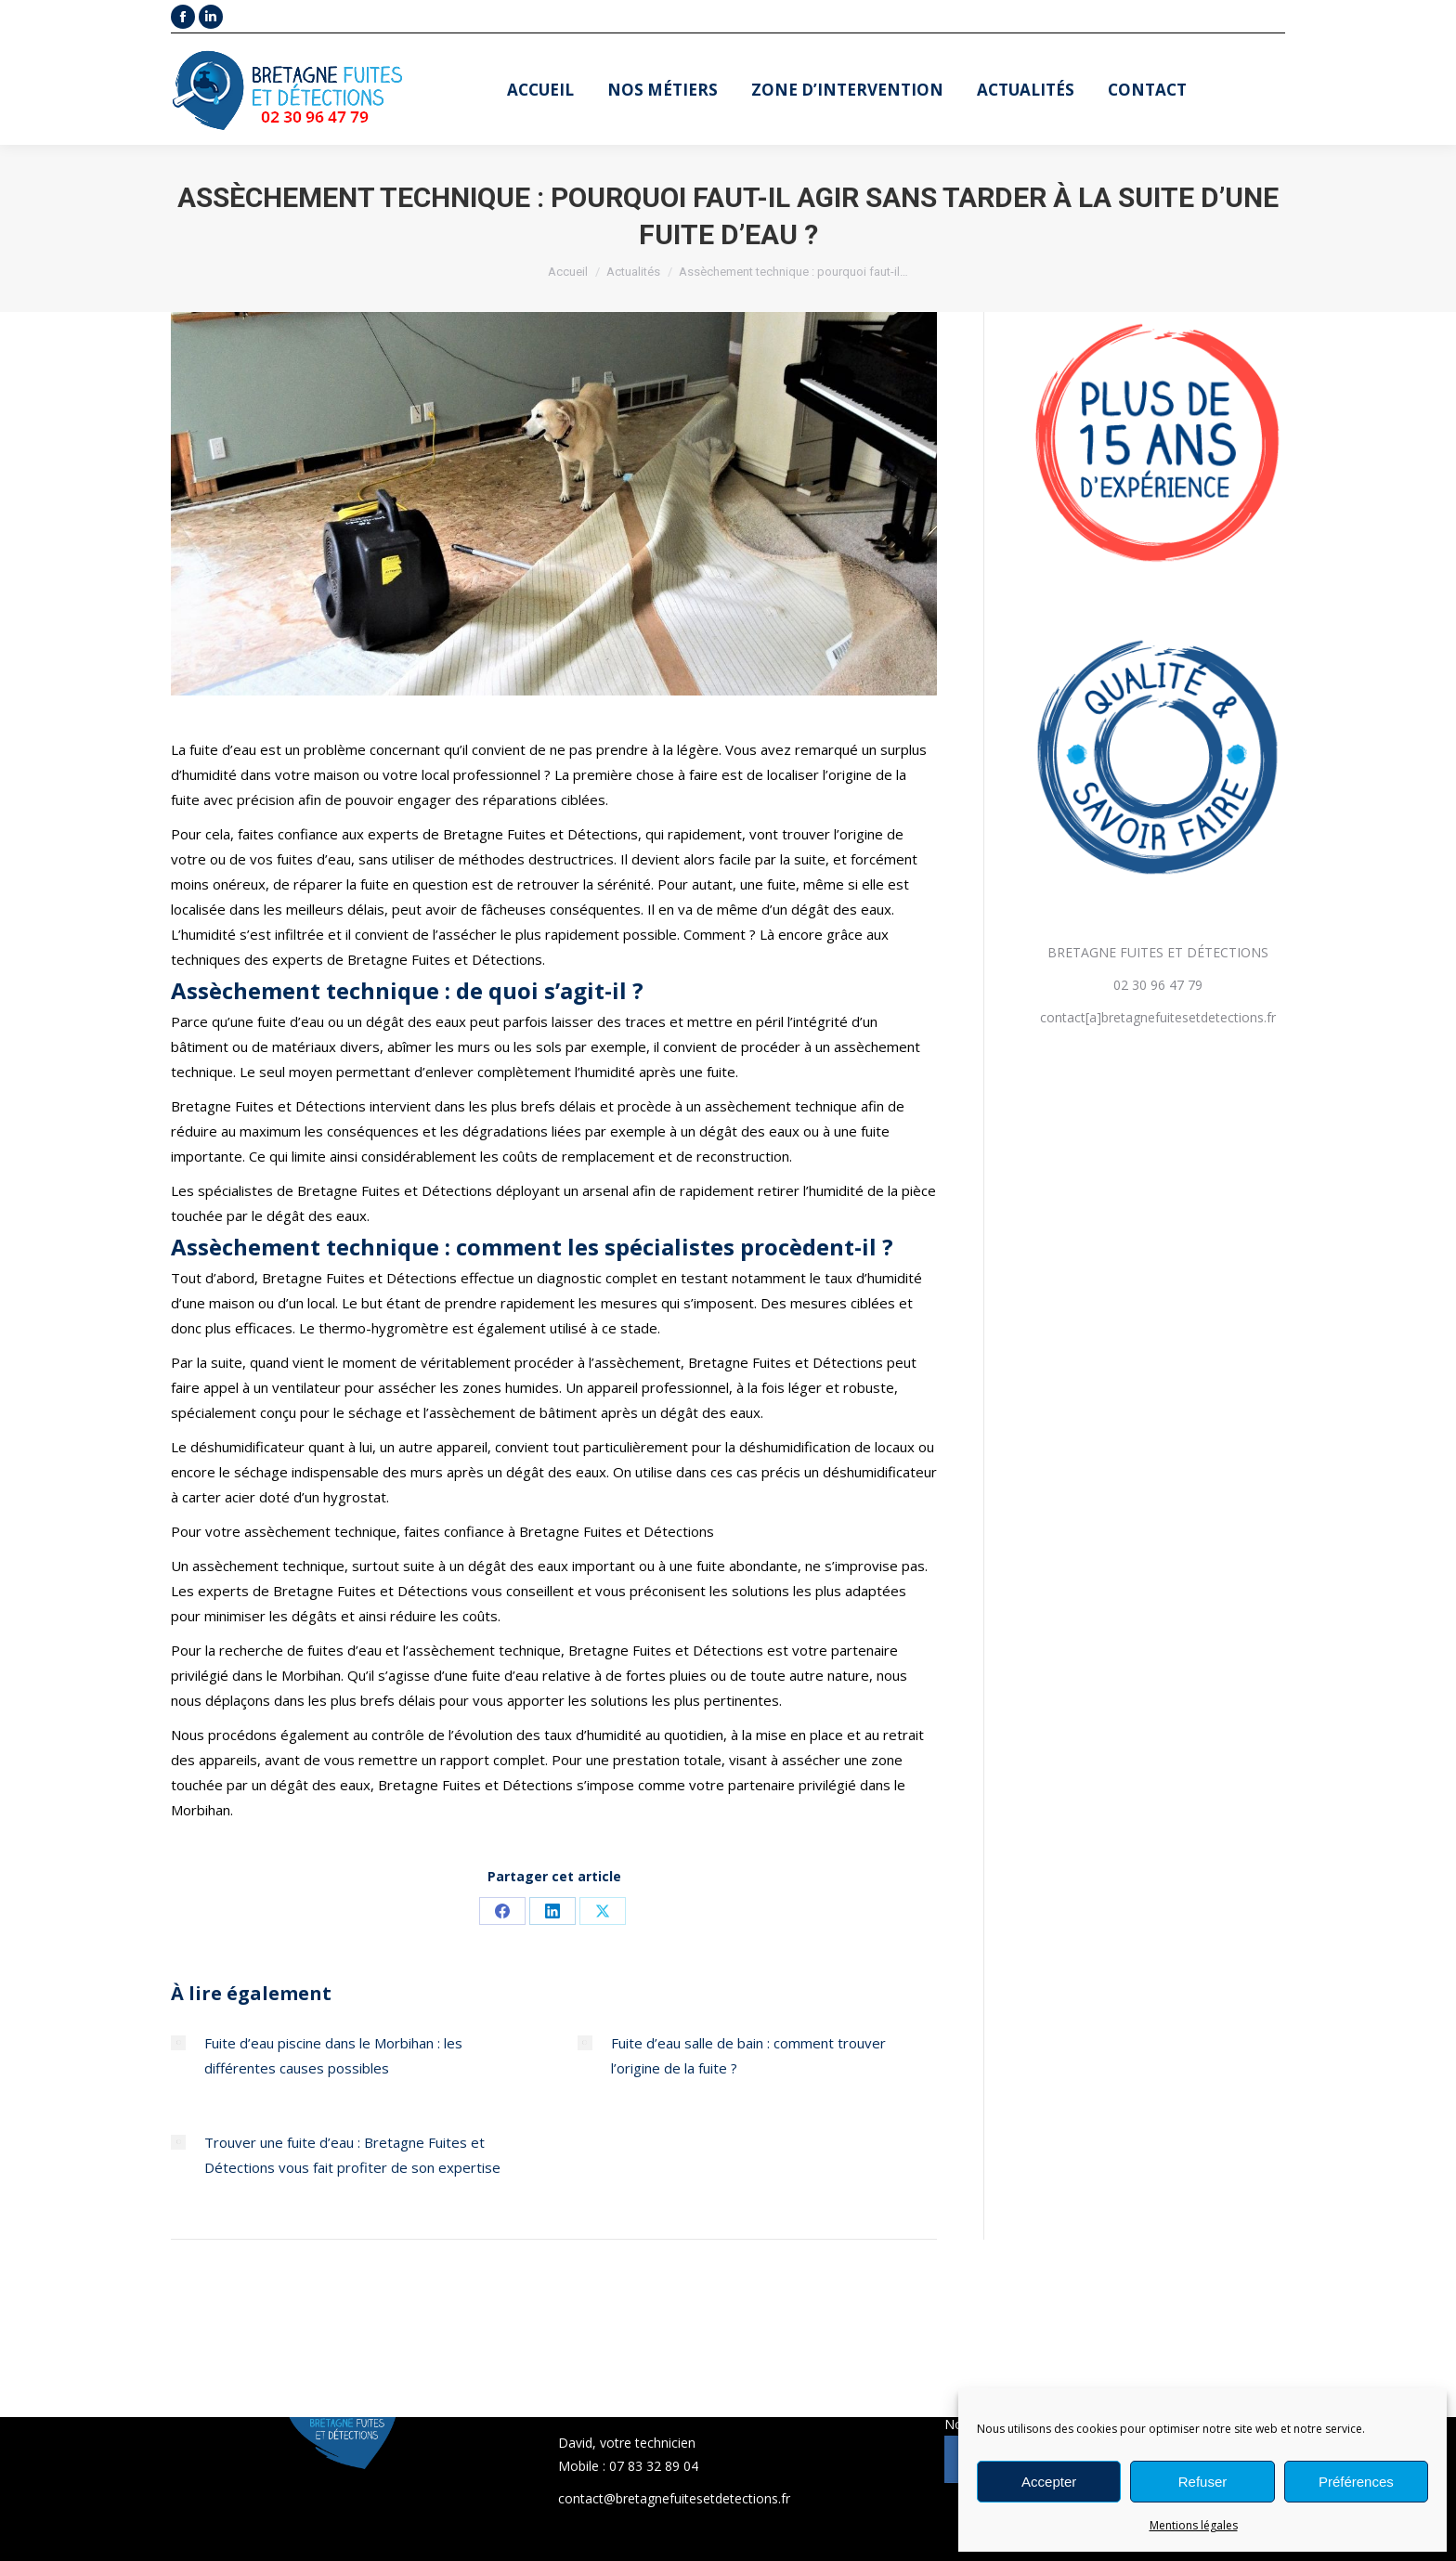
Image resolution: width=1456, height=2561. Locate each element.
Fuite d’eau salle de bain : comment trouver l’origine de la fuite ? (748, 2055)
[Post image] (178, 2042)
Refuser (1203, 2482)
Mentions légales (1194, 2525)
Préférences (1356, 2482)
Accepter (1048, 2482)
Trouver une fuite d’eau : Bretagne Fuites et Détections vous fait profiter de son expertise (352, 2155)
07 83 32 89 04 (653, 2466)
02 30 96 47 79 (1157, 985)
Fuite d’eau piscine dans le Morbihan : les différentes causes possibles (333, 2055)
